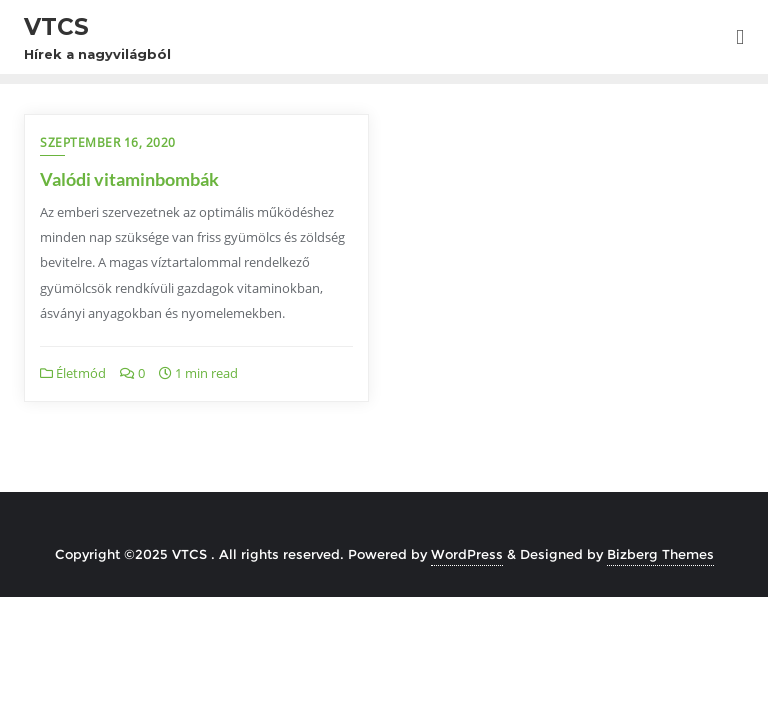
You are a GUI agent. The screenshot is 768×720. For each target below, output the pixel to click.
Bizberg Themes (660, 554)
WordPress (467, 554)
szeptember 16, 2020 (108, 142)
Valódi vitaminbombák (129, 179)
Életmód (73, 373)
